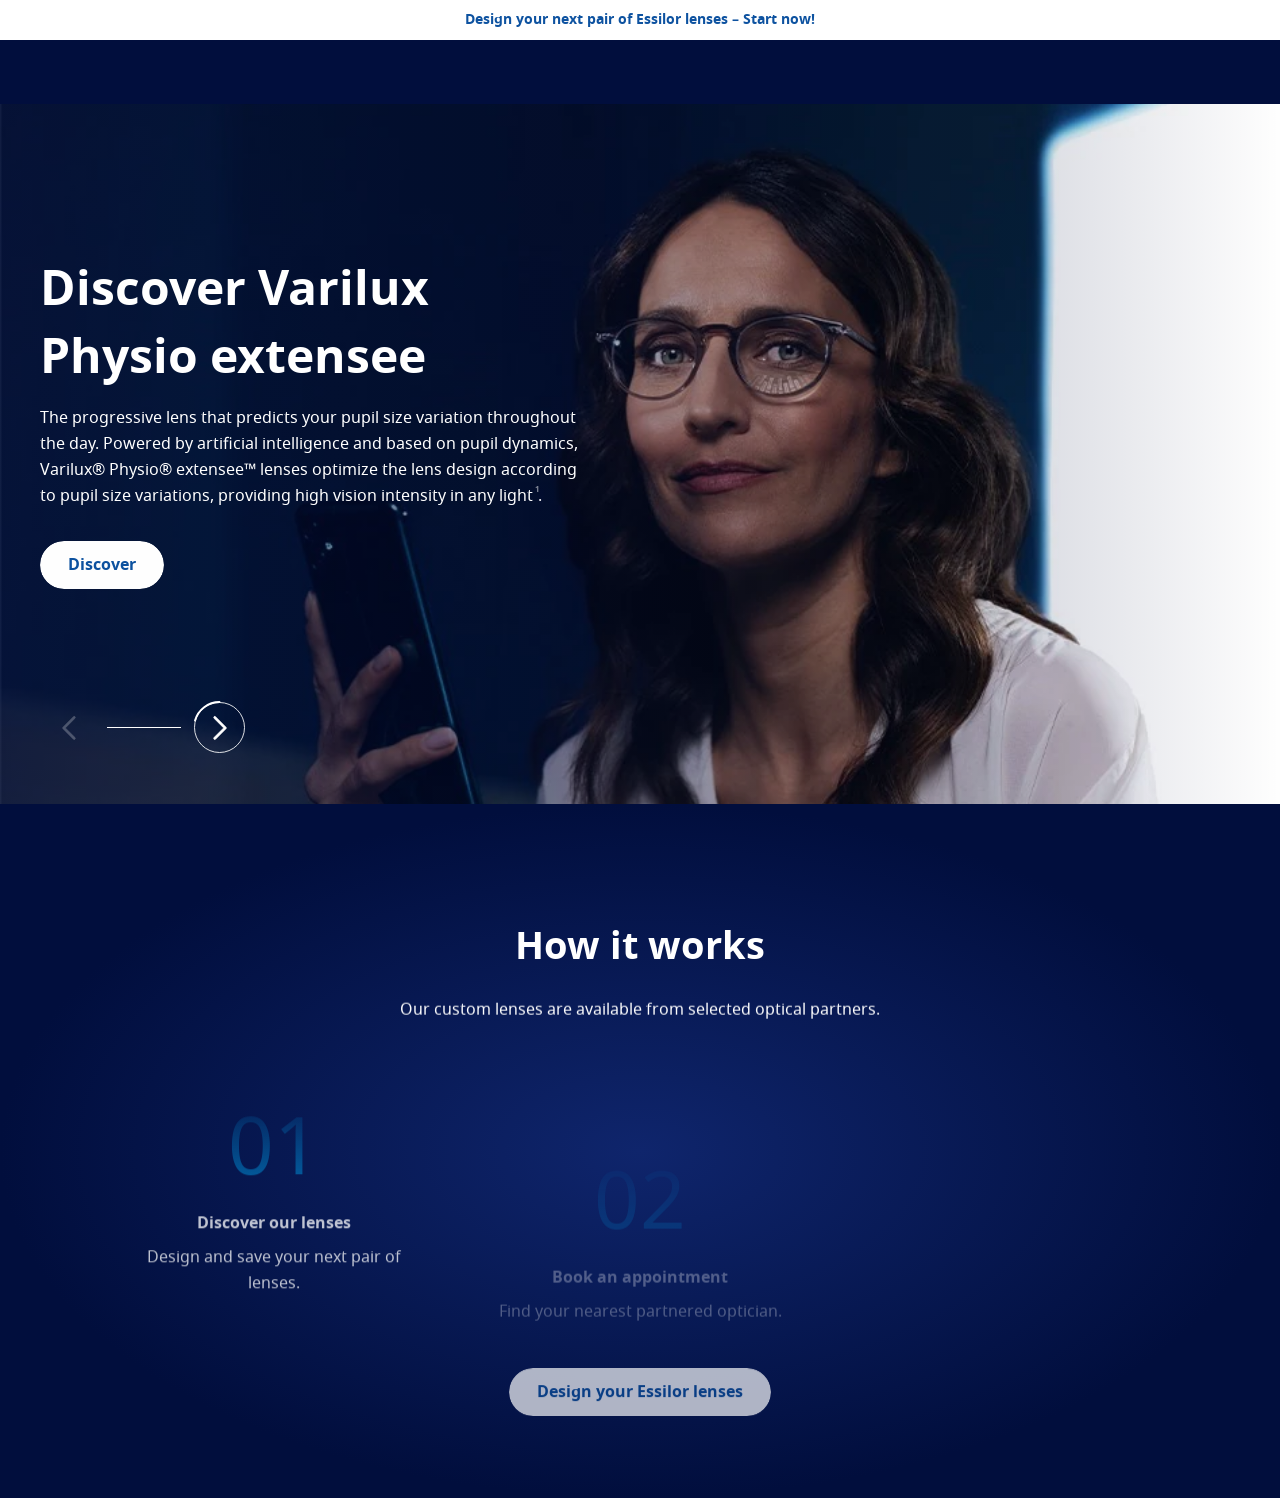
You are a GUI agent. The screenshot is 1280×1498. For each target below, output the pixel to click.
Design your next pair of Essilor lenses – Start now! (640, 20)
